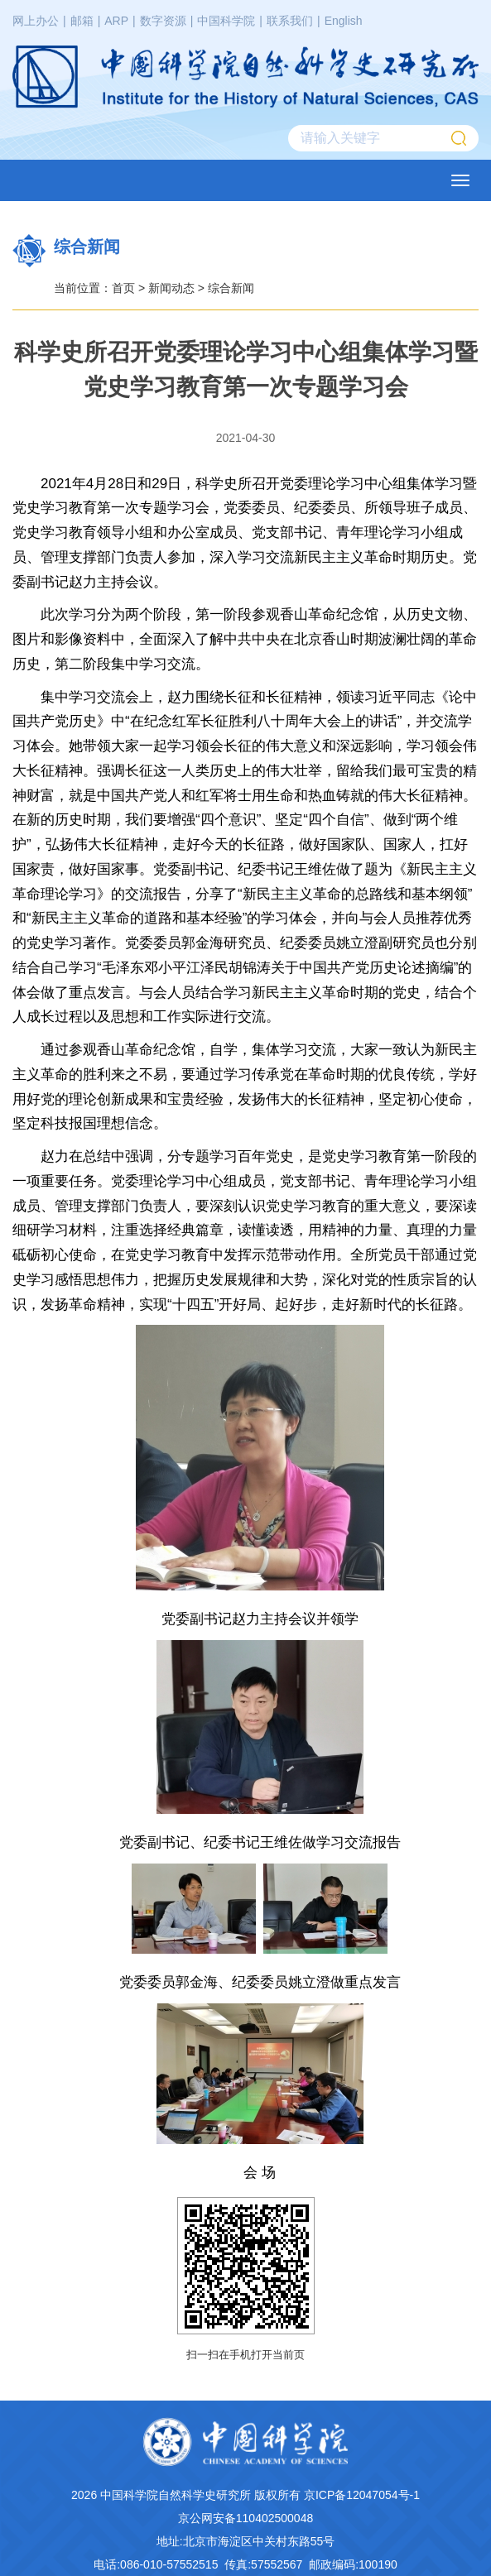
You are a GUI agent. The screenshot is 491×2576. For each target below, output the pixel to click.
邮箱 (82, 20)
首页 (123, 288)
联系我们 (290, 20)
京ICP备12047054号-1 (362, 2495)
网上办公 (35, 20)
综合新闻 (231, 288)
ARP (116, 20)
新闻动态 (171, 288)
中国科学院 (226, 20)
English (344, 20)
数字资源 (163, 20)
